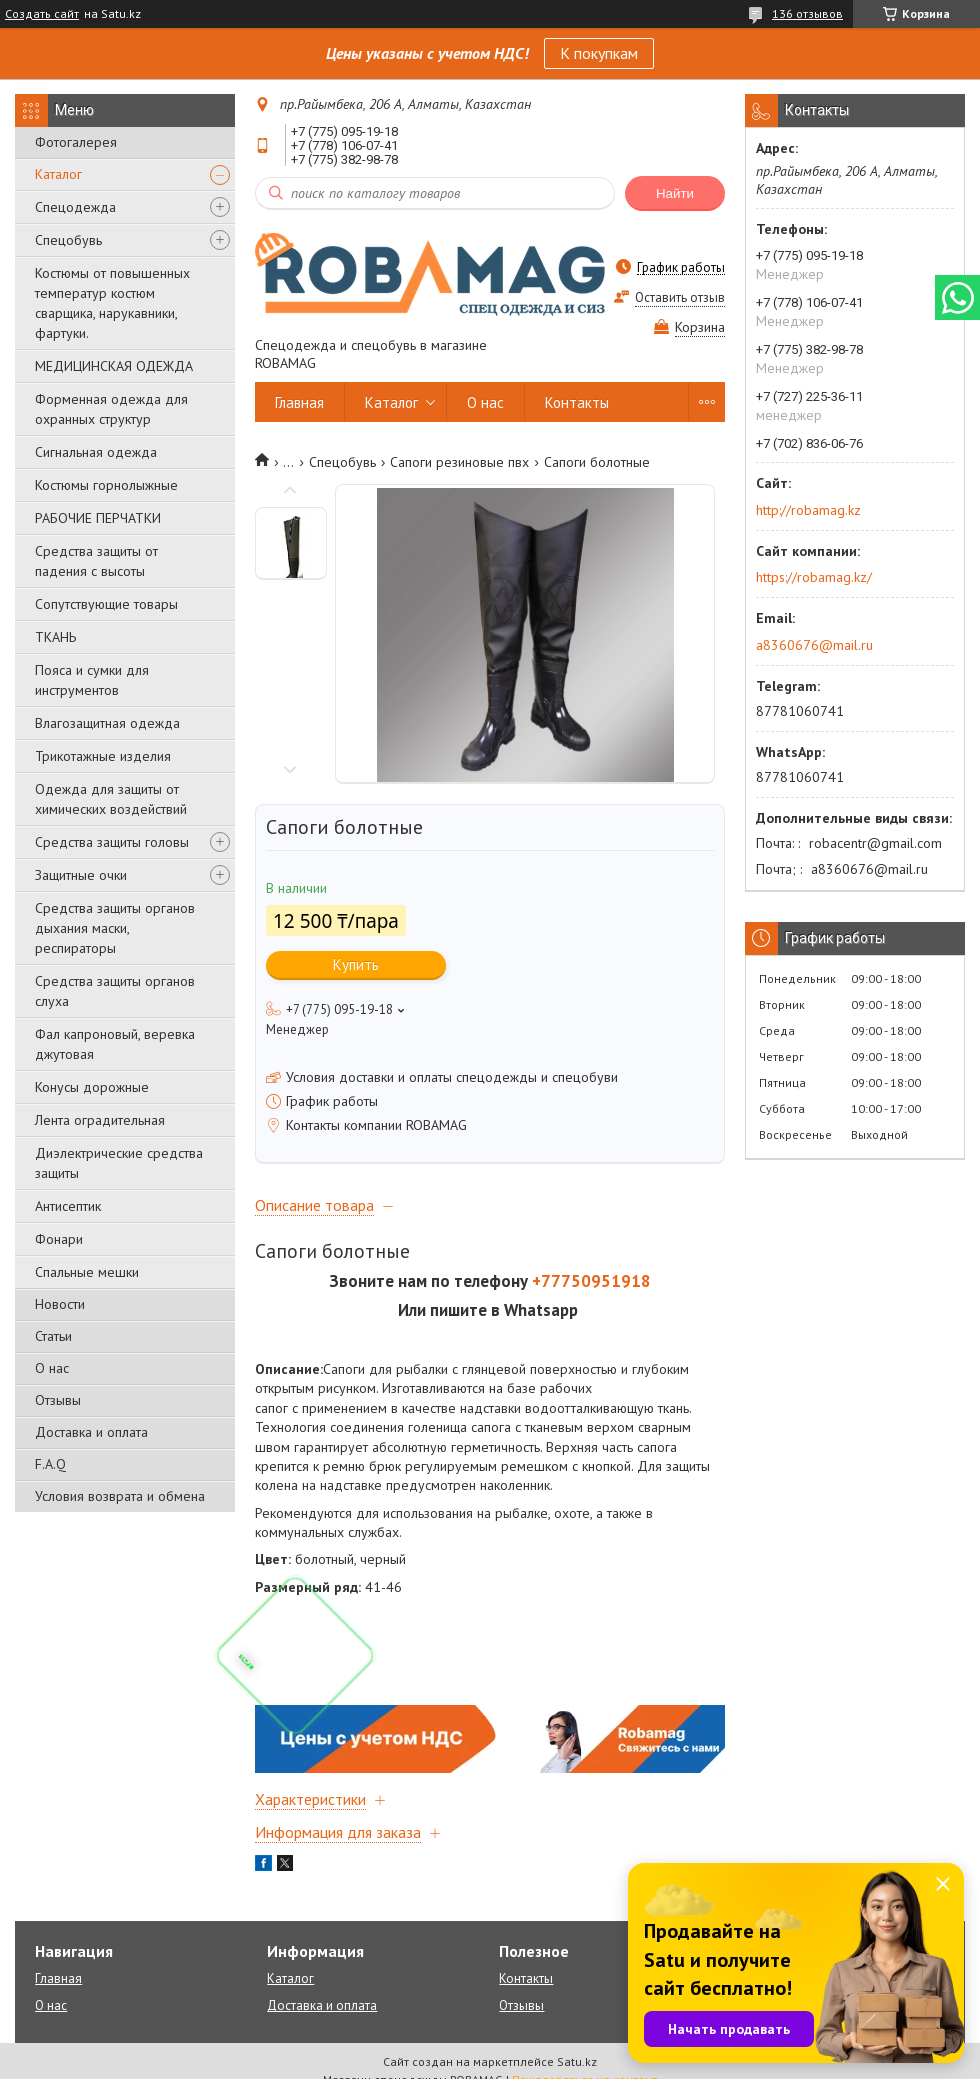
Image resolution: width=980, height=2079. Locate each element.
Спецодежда (75, 207)
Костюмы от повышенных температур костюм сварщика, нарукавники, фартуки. (112, 303)
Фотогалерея (76, 142)
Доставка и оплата (91, 1432)
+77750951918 (591, 1281)
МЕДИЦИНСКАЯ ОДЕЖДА (114, 366)
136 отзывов (807, 13)
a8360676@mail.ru (814, 645)
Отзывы (58, 1400)
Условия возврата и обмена (120, 1496)
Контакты (577, 402)
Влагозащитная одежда (107, 723)
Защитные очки (81, 875)
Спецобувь (68, 240)
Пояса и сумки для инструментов (92, 680)
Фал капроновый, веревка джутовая (115, 1044)
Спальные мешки (87, 1272)
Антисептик (68, 1206)
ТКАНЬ (55, 637)
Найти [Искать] (675, 193)
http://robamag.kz (808, 510)
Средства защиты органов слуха (115, 991)
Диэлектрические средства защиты (119, 1163)
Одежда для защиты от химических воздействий (111, 799)
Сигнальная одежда (96, 452)
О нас (52, 1368)
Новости (60, 1304)
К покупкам (599, 53)
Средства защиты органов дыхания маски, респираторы (115, 928)
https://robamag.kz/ (814, 577)
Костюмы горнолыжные (106, 485)
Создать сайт (42, 14)
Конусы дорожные (92, 1087)
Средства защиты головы (112, 842)
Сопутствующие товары (106, 604)
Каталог (58, 174)
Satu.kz (577, 2061)
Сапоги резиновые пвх (459, 462)
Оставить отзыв (680, 297)
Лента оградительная (100, 1120)
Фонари (59, 1239)
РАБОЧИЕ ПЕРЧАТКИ (98, 518)
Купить (356, 964)
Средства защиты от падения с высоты (96, 561)
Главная (299, 402)
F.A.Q (50, 1464)
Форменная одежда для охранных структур (111, 409)
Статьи (53, 1336)
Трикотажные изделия (103, 756)
